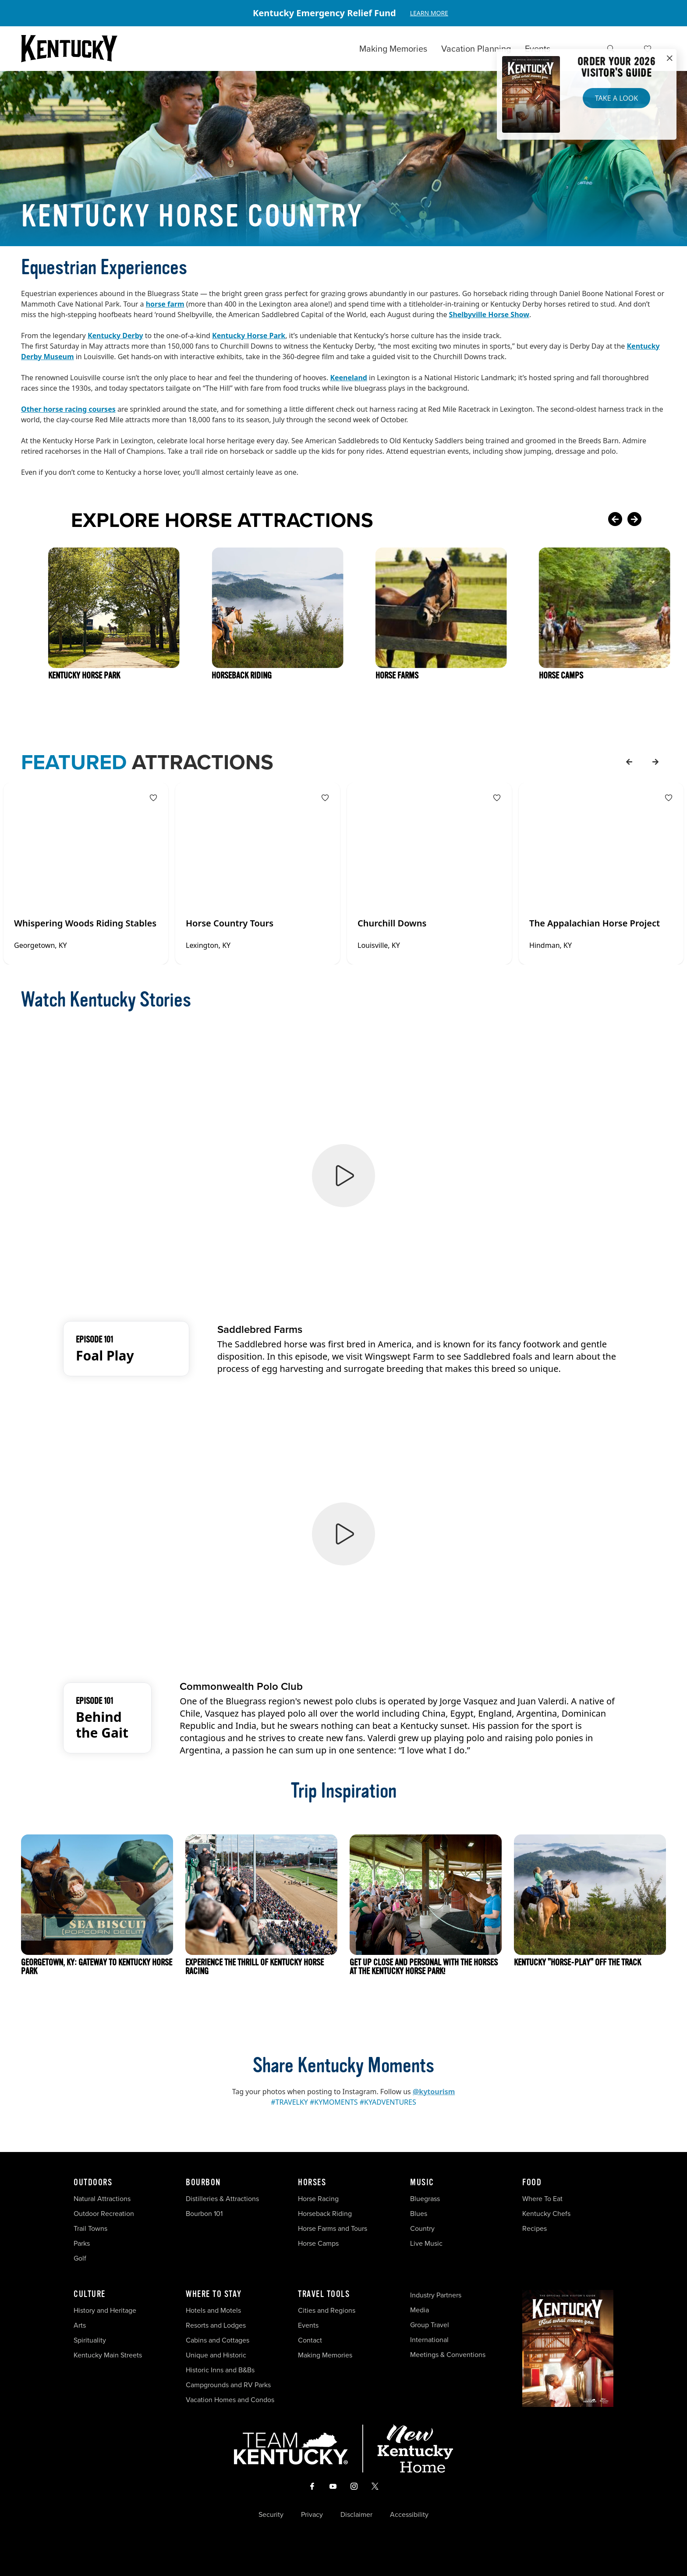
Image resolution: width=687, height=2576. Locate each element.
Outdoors (93, 2182)
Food (532, 2182)
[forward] (655, 761)
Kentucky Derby (115, 335)
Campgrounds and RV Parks (228, 2385)
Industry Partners (435, 2295)
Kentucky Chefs (546, 2214)
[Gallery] (343, 13)
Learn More (429, 13)
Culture (90, 2294)
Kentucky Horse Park (248, 335)
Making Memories (393, 48)
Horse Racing (318, 2199)
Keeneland (348, 377)
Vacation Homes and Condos (230, 2400)
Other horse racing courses (68, 409)
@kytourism (434, 2091)
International (429, 2340)
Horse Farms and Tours (332, 2228)
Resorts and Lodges (216, 2325)
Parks (82, 2243)
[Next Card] (651, 520)
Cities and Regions (326, 2310)
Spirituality (91, 2340)
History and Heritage (106, 2310)
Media (419, 2310)
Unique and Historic (216, 2355)
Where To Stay (214, 2294)
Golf (80, 2258)
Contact (310, 2340)
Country (422, 2228)
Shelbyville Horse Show (489, 314)
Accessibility (409, 2514)
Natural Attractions (102, 2199)
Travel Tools (324, 2294)
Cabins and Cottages (217, 2340)
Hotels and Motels (213, 2310)
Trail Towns (90, 2228)
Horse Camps (318, 2243)
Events (537, 48)
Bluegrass (425, 2199)
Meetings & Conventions (447, 2355)
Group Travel (429, 2325)
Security (271, 2514)
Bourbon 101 (204, 2214)
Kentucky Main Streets (108, 2355)
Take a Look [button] (616, 98)
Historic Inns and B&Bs (220, 2370)
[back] (629, 761)
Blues (418, 2214)
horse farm (165, 304)
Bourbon (203, 2182)
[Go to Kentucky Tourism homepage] (69, 48)
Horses (312, 2182)
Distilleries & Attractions (222, 2199)
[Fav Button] (153, 797)
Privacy (312, 2514)
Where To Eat (542, 2199)
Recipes (535, 2228)
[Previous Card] (615, 520)
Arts (80, 2325)
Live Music (426, 2243)
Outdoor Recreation (104, 2214)
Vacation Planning (476, 48)
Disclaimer (356, 2514)
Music (422, 2182)
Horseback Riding (325, 2214)
